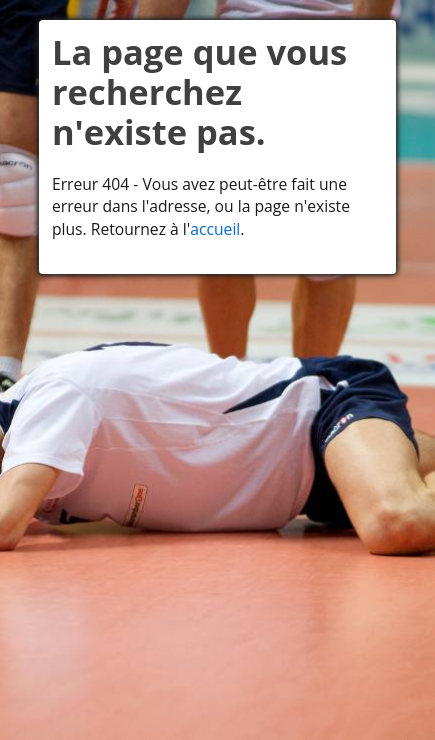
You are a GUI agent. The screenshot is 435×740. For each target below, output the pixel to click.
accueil (215, 229)
